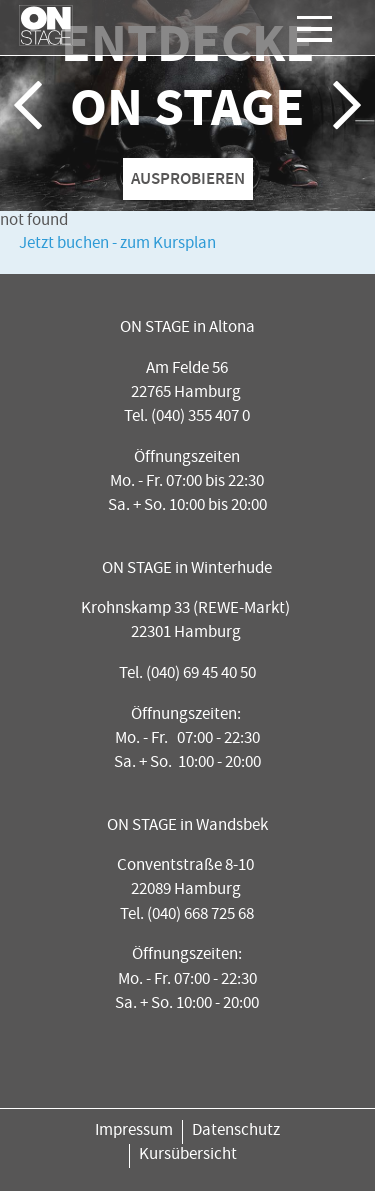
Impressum (134, 1131)
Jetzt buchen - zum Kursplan (117, 244)
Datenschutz (236, 1131)
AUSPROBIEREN (188, 178)
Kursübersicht (188, 1155)
